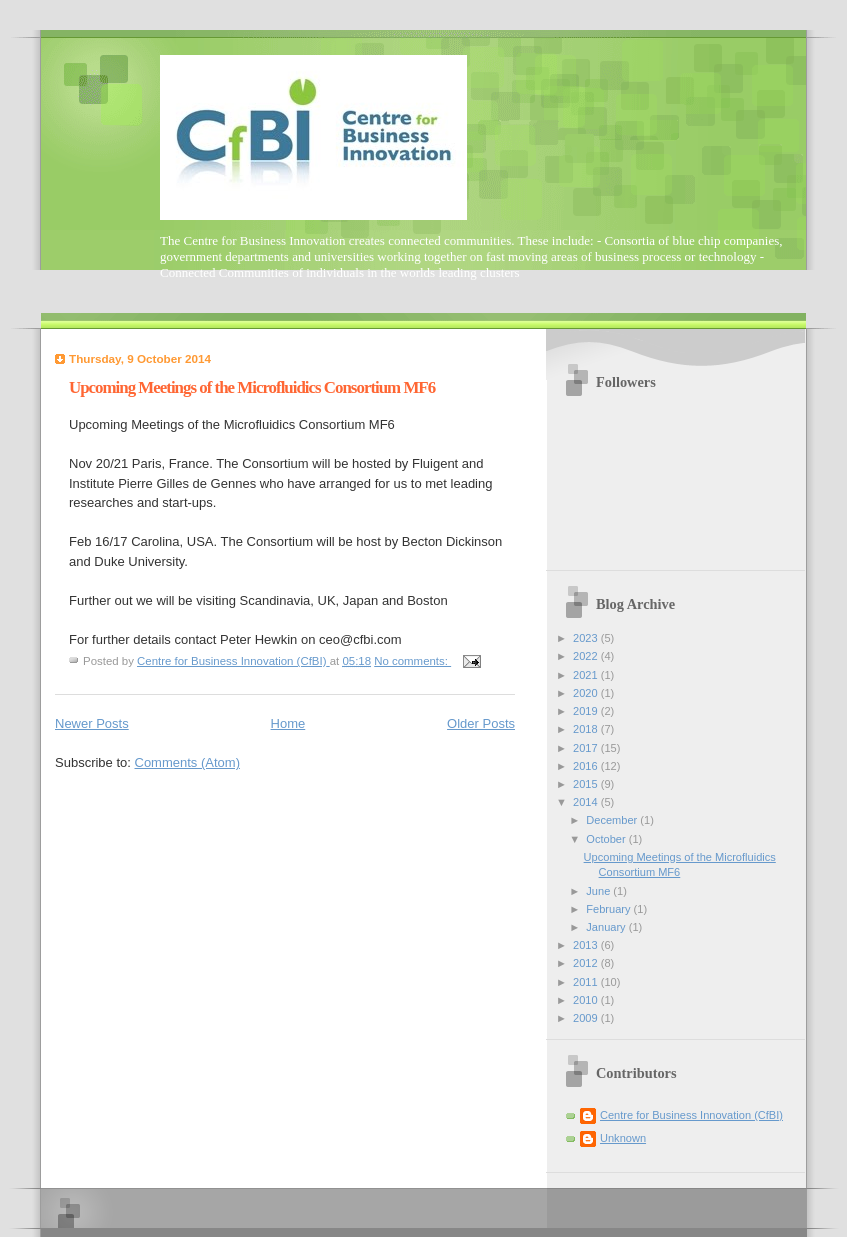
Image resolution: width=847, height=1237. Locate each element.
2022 (587, 656)
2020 (587, 693)
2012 (587, 963)
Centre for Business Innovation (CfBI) (691, 1115)
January (607, 927)
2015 (587, 784)
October (607, 839)
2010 (587, 1000)
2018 (587, 729)
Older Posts (481, 723)
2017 (587, 748)
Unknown (623, 1138)
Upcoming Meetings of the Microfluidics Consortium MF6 (252, 387)
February (609, 909)
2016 (587, 766)
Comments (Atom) (187, 762)
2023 (587, 638)
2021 (587, 675)
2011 (587, 982)
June (599, 891)
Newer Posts (92, 723)
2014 (587, 802)
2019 (587, 711)
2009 (587, 1018)
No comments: (412, 661)
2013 (587, 945)
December (613, 820)
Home (288, 723)
